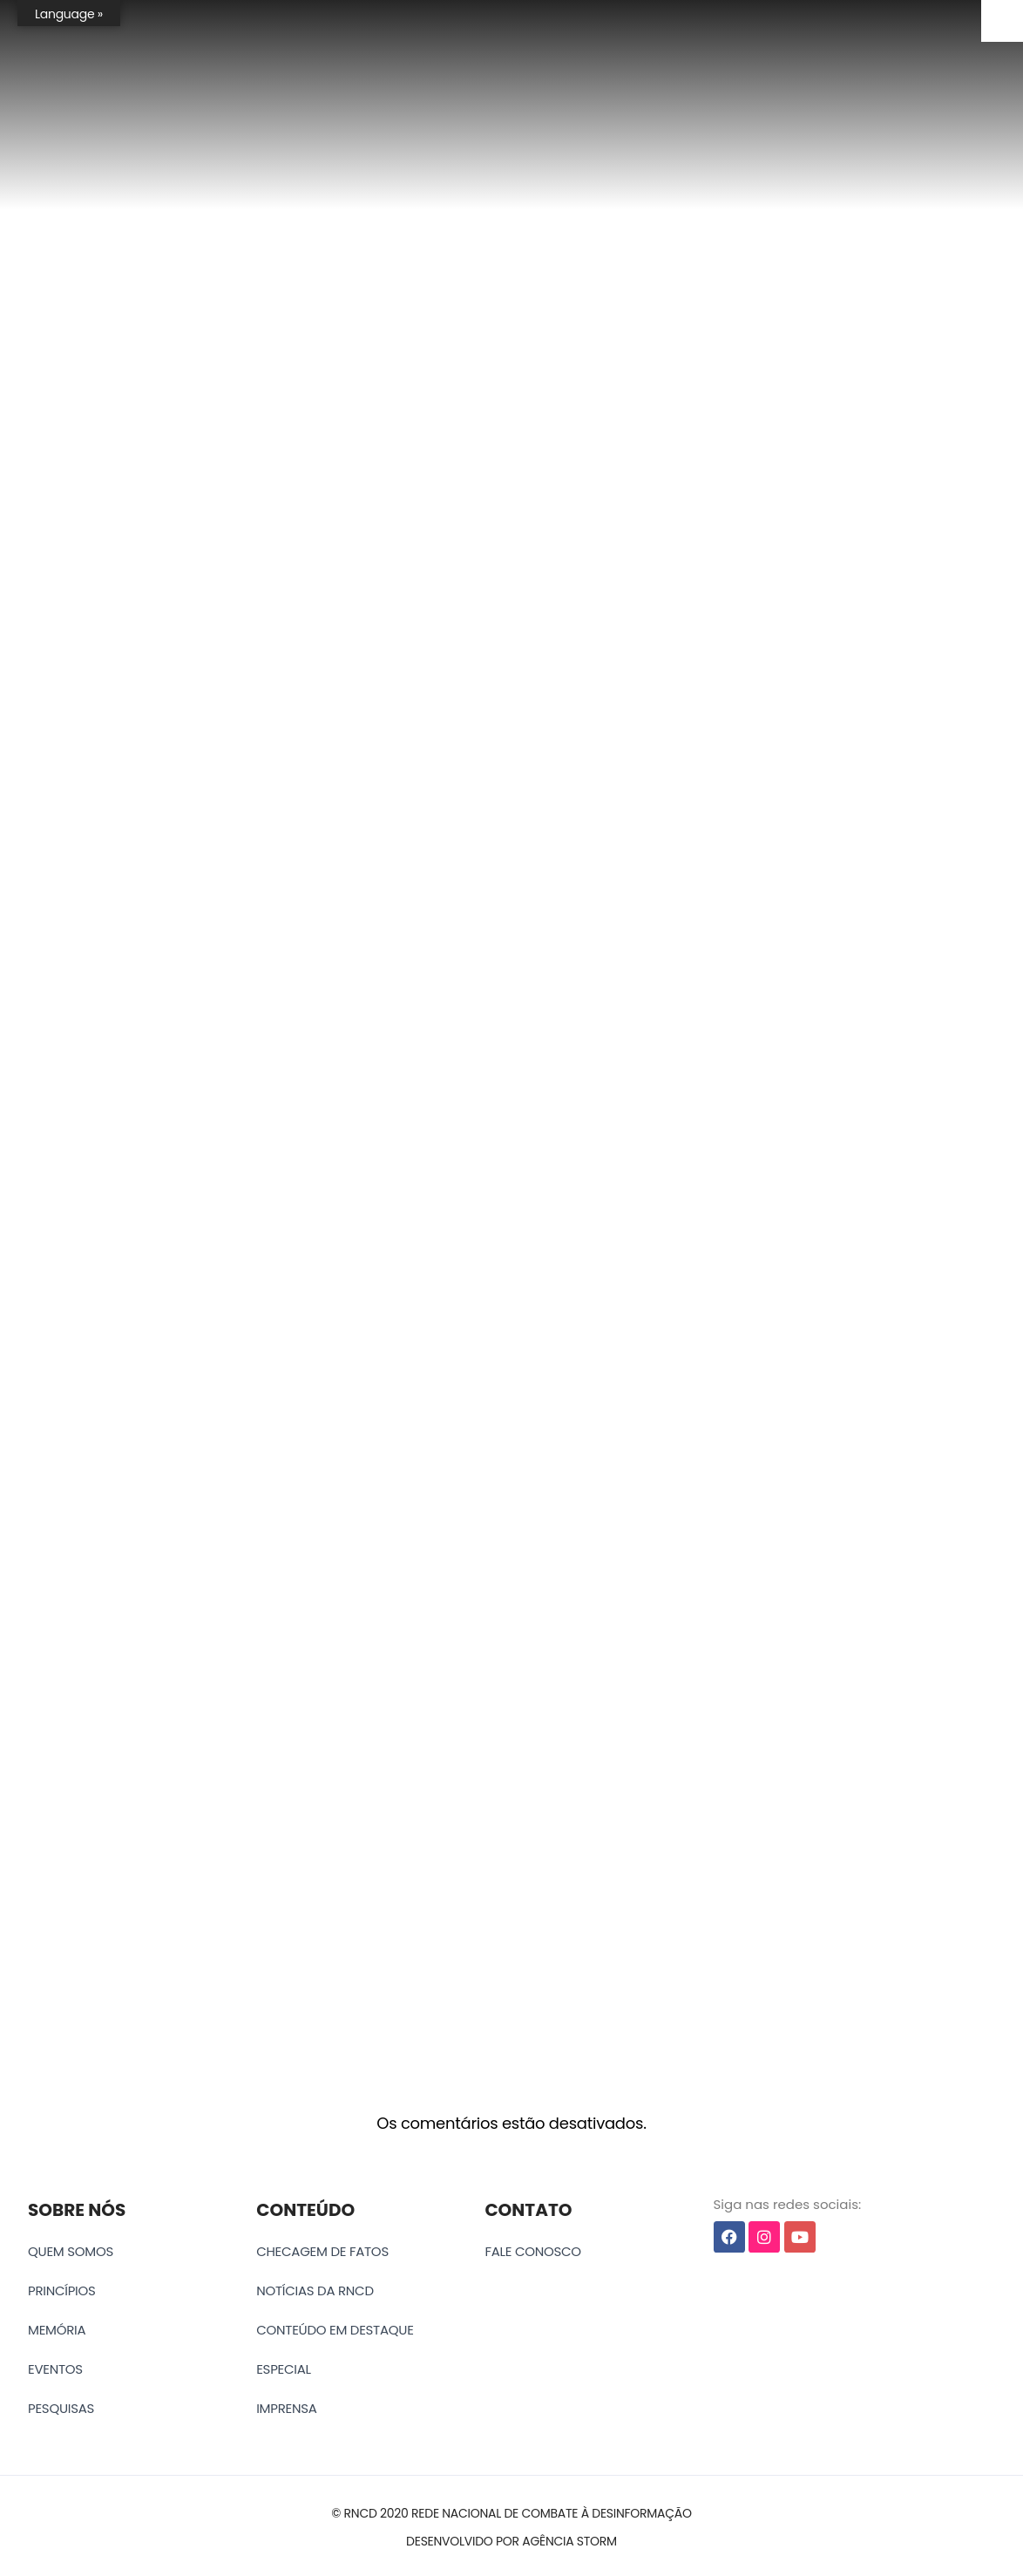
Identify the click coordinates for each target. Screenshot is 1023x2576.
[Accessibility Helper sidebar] (1002, 21)
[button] (511, 2514)
